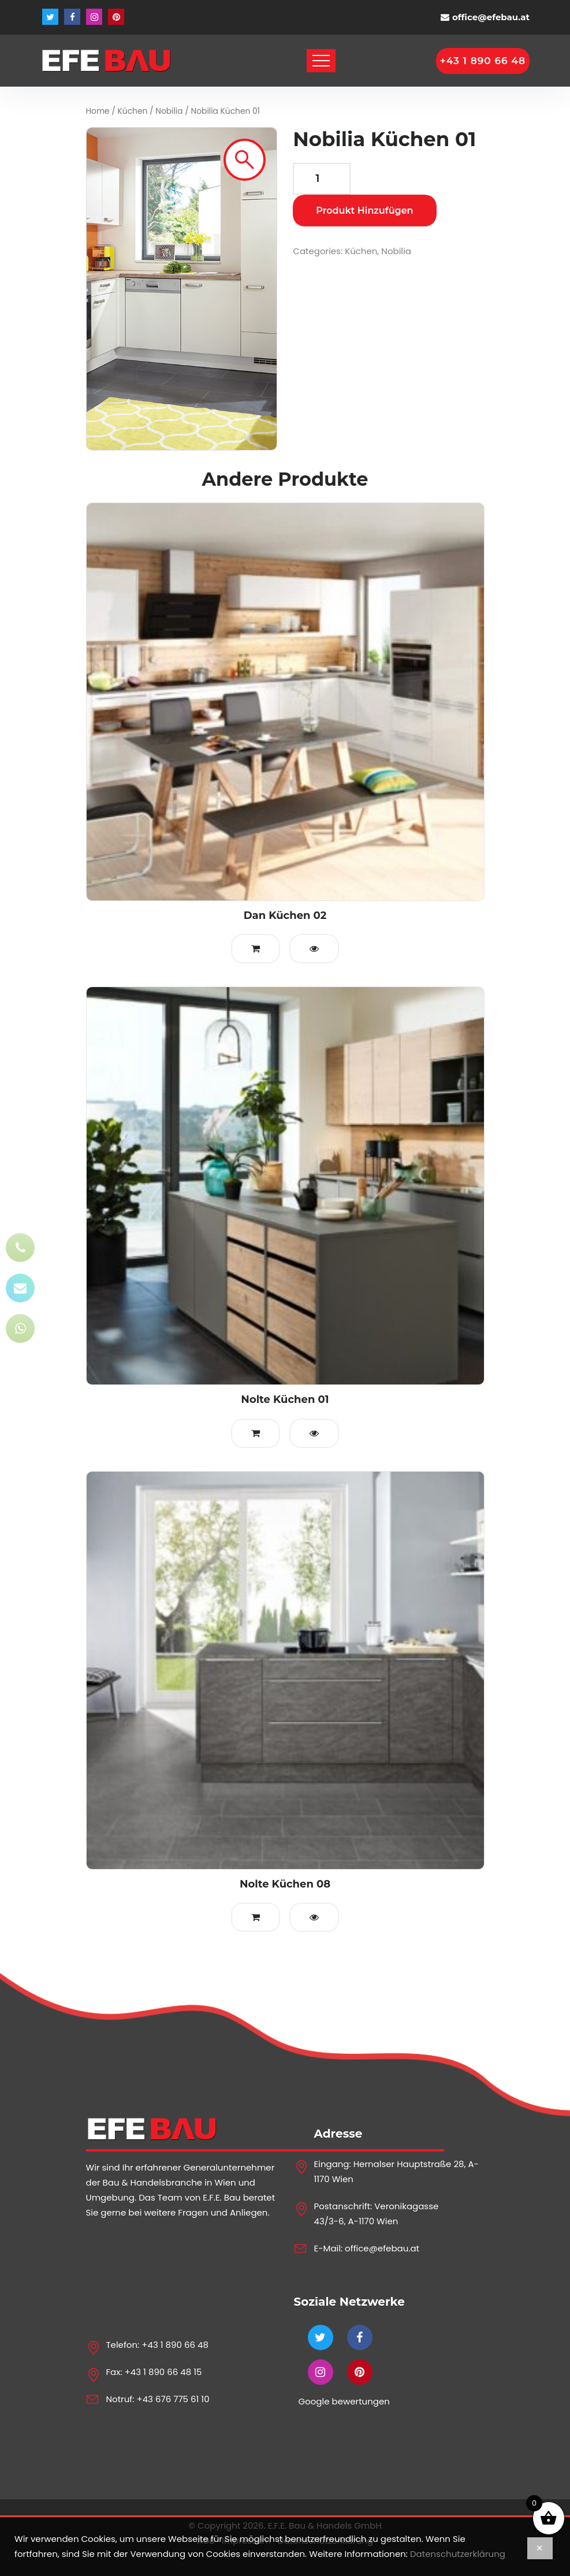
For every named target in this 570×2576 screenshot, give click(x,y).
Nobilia (168, 111)
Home (98, 111)
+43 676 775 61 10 (172, 2399)
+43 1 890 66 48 (174, 2345)
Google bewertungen (344, 2401)
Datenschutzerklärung (457, 2554)
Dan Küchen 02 (285, 915)
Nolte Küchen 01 (285, 1399)
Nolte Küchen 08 (285, 1884)
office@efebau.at (491, 17)
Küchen (133, 111)
